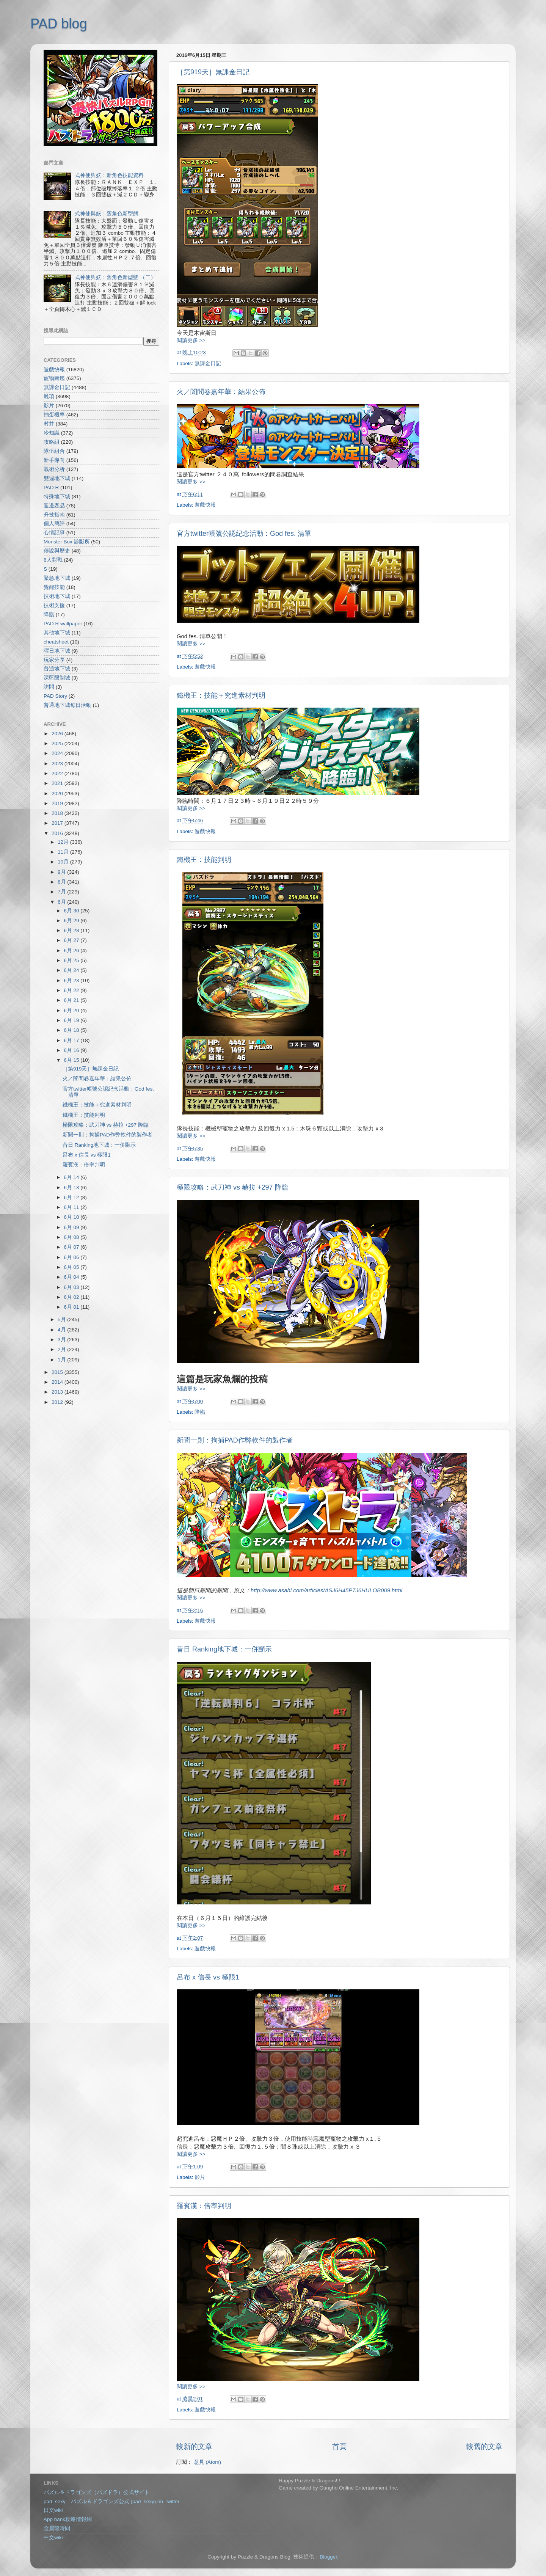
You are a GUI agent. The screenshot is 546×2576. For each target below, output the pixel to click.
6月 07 (72, 1247)
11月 (64, 852)
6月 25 (72, 960)
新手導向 (54, 460)
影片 (200, 2177)
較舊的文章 (484, 2446)
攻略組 (52, 442)
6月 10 (72, 1217)
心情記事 (54, 532)
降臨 (200, 1412)
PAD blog (58, 23)
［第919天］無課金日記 (213, 72)
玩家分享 (54, 660)
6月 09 (72, 1227)
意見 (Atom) (207, 2462)
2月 (62, 1349)
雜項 (49, 396)
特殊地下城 (57, 496)
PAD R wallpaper (63, 623)
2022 (58, 773)
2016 (58, 833)
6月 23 (72, 980)
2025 (58, 743)
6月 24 (72, 970)
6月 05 (72, 1267)
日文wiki (53, 2510)
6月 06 (72, 1257)
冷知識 (52, 433)
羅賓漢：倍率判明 (204, 2206)
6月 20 (72, 1010)
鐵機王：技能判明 (204, 859)
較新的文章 (194, 2446)
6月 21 (72, 1000)
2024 (58, 753)
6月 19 (72, 1020)
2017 (58, 823)
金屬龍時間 (57, 2528)
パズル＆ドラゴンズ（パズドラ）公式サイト (97, 2492)
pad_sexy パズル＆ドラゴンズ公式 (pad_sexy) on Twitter (111, 2501)
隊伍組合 (54, 451)
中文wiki (53, 2537)
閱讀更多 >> (191, 340)
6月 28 (72, 930)
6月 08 (72, 1237)
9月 (62, 872)
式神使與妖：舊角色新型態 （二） (115, 277)
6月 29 (72, 920)
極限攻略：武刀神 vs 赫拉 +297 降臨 (233, 1187)
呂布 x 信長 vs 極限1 (208, 1977)
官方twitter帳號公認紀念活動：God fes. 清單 (244, 533)
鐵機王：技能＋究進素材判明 (221, 695)
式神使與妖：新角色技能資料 (109, 175)
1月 (62, 1360)
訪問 (49, 687)
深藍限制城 (57, 678)
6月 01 (72, 1307)
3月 (62, 1339)
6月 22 (72, 990)
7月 (62, 892)
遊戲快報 (205, 505)
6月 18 (72, 1030)
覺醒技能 (54, 587)
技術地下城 (57, 596)
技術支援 (54, 605)
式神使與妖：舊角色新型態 (106, 214)
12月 (64, 842)
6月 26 (72, 950)
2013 (58, 1392)
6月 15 (72, 1060)
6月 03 (72, 1287)
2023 (58, 763)
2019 (58, 803)
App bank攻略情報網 (68, 2519)
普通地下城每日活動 (67, 705)
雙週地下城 (57, 478)
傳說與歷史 (57, 551)
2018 (58, 813)
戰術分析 (54, 469)
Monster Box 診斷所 (67, 542)
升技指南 (54, 515)
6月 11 (72, 1207)
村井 (49, 424)
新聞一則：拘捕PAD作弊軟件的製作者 (235, 1440)
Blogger (328, 2557)
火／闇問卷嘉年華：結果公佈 (221, 392)
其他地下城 (57, 633)
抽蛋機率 (54, 415)
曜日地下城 (57, 651)
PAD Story (55, 696)
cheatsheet (56, 642)
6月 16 (72, 1050)
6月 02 (72, 1297)
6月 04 (72, 1277)
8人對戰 (53, 560)
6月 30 (72, 911)
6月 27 (72, 940)
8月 (62, 882)
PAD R (51, 487)
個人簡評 (54, 523)
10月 (64, 862)
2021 (58, 783)
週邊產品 (54, 506)
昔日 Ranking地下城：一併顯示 (224, 1649)
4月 (62, 1330)
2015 (58, 1372)
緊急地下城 (57, 578)
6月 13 (72, 1187)
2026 (58, 733)
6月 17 (72, 1040)
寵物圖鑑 (54, 378)
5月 (62, 1319)
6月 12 (72, 1197)
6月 (62, 902)
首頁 (339, 2446)
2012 (58, 1402)
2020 (58, 793)
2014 (58, 1382)
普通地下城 (57, 669)
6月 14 (72, 1177)
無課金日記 (208, 363)
